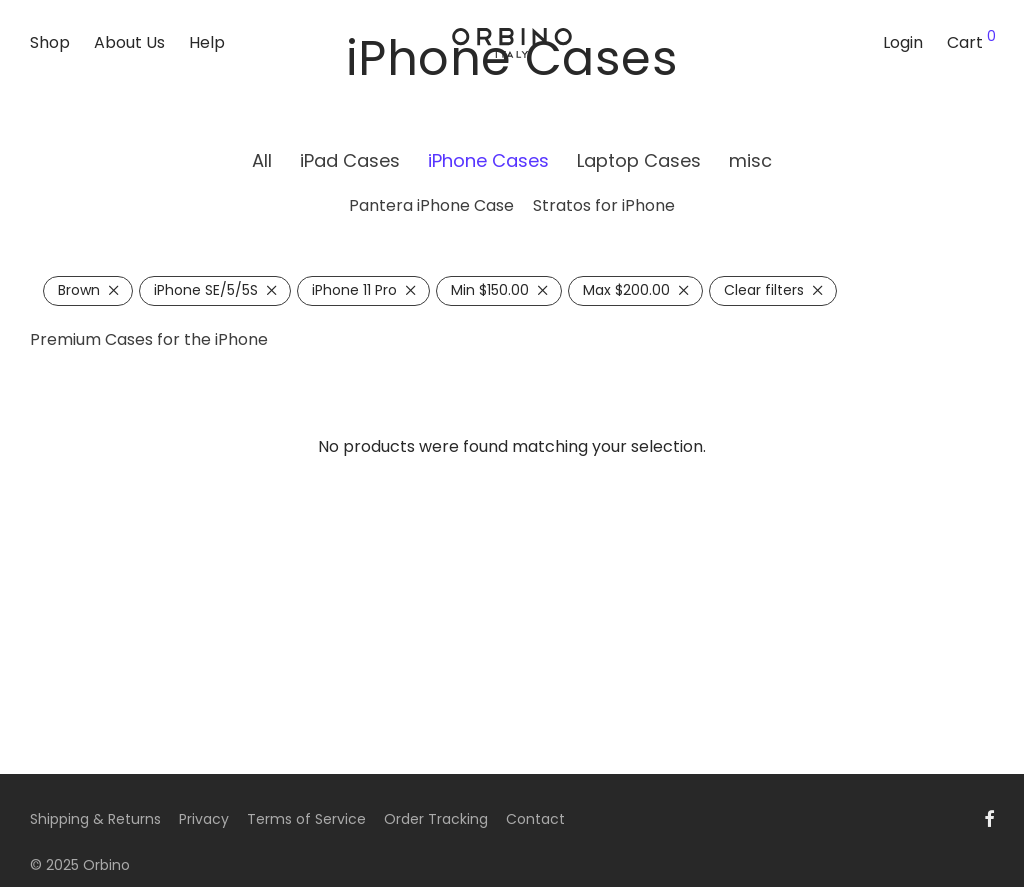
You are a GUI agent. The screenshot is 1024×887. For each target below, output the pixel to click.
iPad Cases (350, 160)
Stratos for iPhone (604, 205)
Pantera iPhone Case (431, 205)
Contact (535, 819)
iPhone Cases (488, 160)
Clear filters (764, 290)
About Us (129, 42)
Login (903, 42)
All (262, 160)
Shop (50, 42)
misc (750, 160)
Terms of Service (306, 819)
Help (207, 42)
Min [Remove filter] (490, 290)
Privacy (204, 819)
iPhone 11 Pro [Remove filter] (354, 290)
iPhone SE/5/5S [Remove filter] (206, 290)
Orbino (106, 865)
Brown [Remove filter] (79, 290)
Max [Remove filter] (626, 290)
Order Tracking (436, 819)
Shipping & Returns (95, 819)
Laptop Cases (639, 160)
